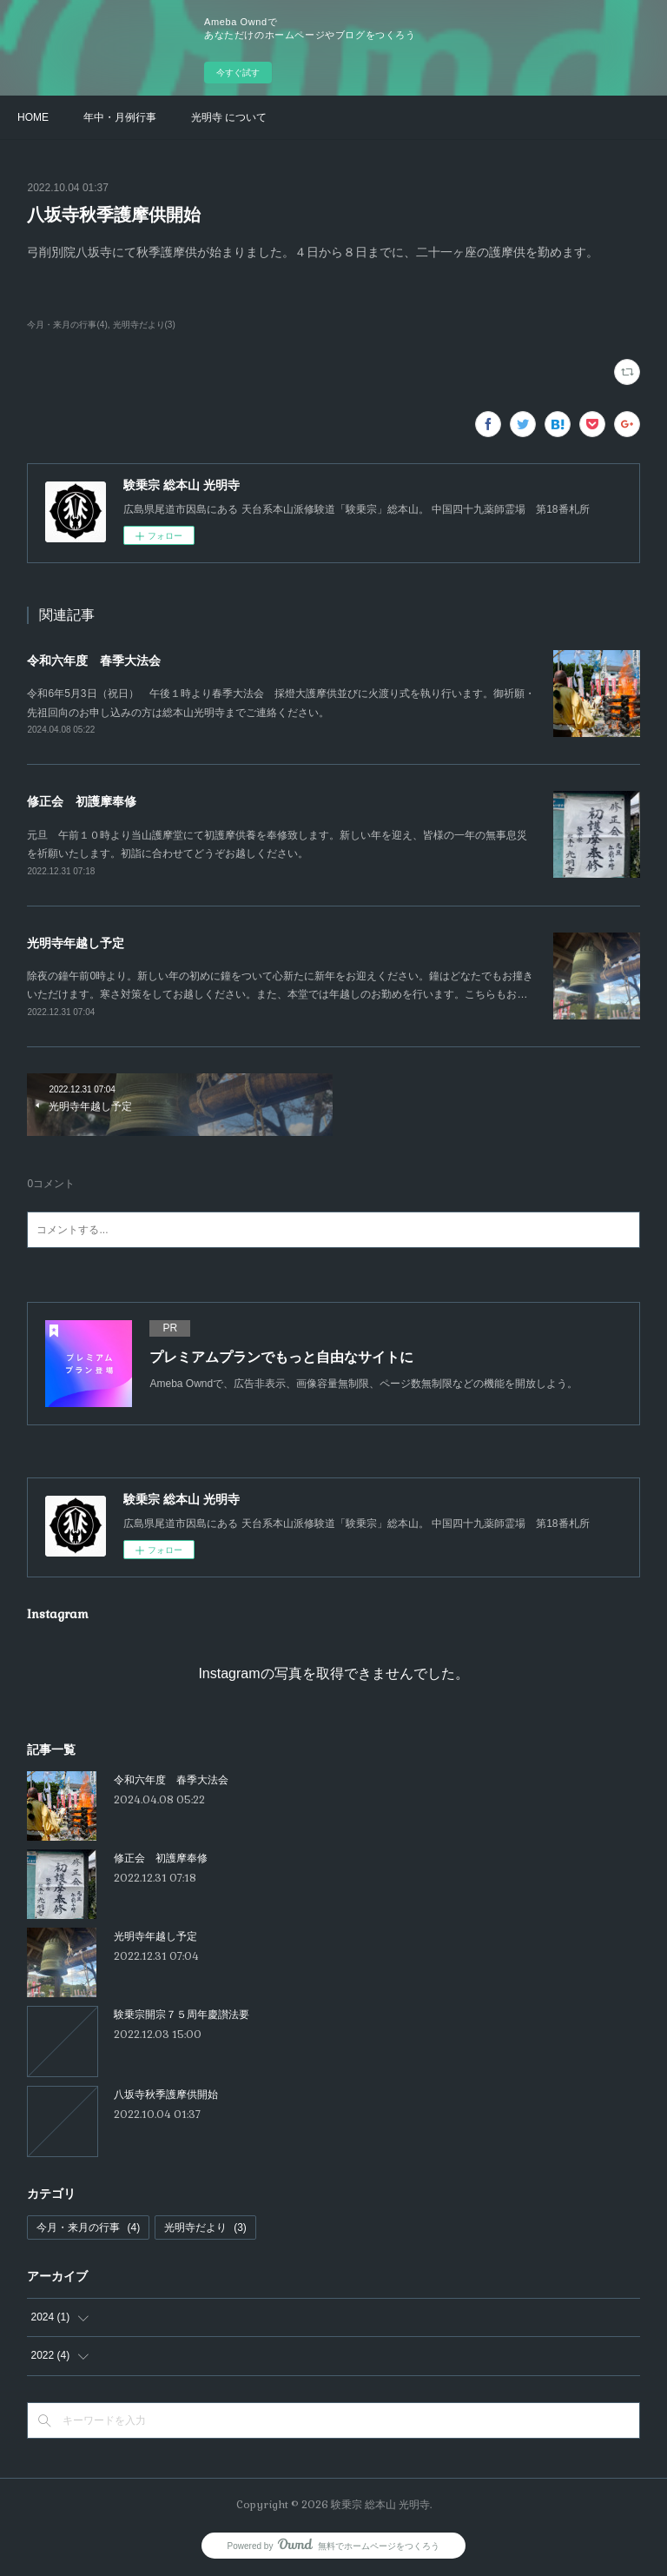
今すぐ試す (238, 72)
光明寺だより (205, 2227)
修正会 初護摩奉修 (81, 801)
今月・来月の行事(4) (67, 324)
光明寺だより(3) (144, 324)
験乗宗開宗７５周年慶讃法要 (181, 2014)
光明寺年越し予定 (75, 943)
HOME (33, 117)
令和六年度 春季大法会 (94, 660)
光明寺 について (229, 117)
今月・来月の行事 (88, 2227)
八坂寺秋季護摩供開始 (166, 2094)
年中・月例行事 (119, 117)
